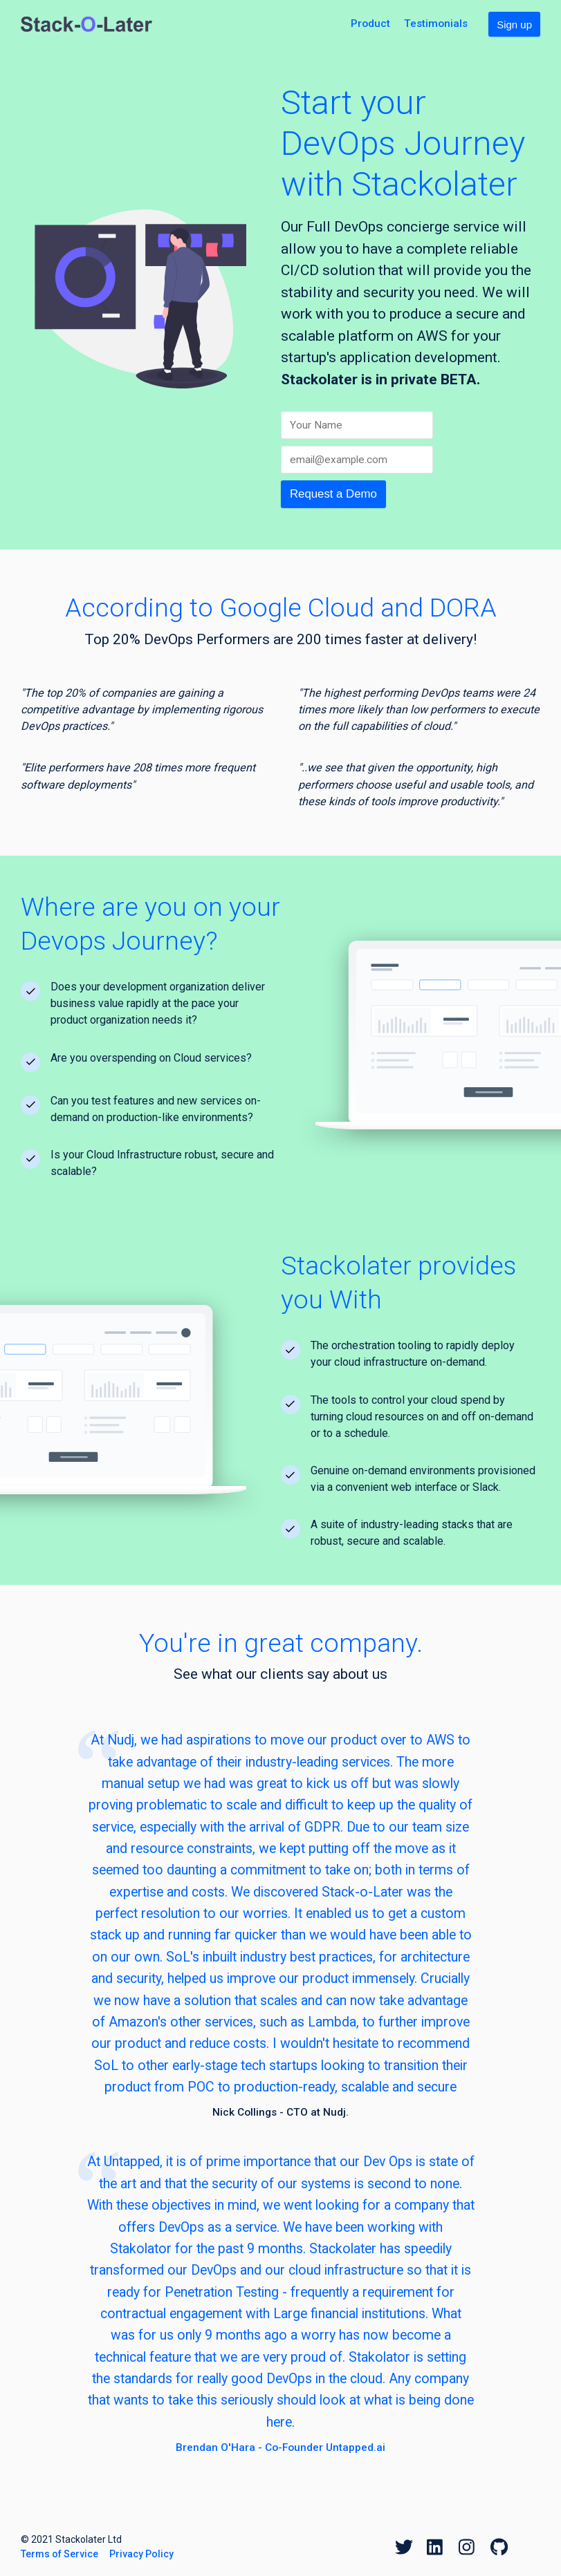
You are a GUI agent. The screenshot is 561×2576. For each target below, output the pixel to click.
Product (370, 23)
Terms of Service (59, 2553)
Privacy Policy (141, 2553)
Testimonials (436, 23)
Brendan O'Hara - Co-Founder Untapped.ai (280, 2447)
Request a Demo (333, 493)
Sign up (514, 24)
